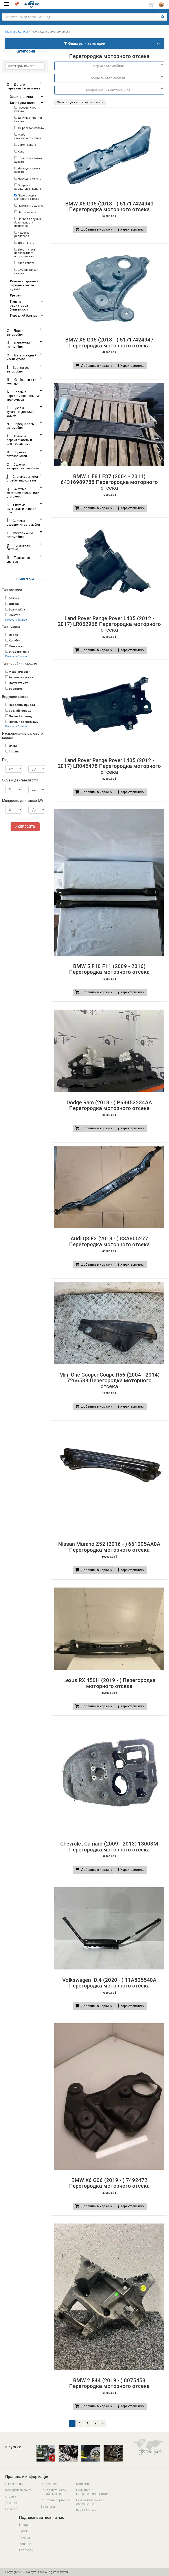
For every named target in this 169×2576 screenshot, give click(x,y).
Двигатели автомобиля (25, 344)
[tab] (25, 85)
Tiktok (23, 2531)
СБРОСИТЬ (25, 826)
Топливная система (25, 546)
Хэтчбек (12, 640)
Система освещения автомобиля (25, 522)
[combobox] (109, 66)
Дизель (12, 603)
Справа (12, 751)
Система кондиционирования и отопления (25, 492)
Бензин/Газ (15, 609)
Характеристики (131, 229)
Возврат (11, 2509)
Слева (11, 746)
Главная (10, 31)
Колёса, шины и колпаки (25, 380)
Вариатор (14, 688)
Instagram (26, 2525)
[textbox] (109, 66)
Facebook (26, 2550)
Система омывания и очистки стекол (25, 508)
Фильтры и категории (112, 44)
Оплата (10, 2496)
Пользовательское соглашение (90, 2502)
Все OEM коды (86, 2510)
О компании (14, 2484)
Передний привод (20, 705)
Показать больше (16, 619)
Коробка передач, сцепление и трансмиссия (25, 395)
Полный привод (18, 716)
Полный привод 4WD (21, 721)
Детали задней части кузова (25, 356)
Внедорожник (17, 651)
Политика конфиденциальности (92, 2492)
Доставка (12, 2503)
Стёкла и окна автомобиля (25, 534)
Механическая (17, 671)
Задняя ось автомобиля (25, 368)
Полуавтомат (16, 683)
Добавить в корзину (93, 229)
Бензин (12, 598)
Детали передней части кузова (25, 85)
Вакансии (48, 2506)
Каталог (23, 31)
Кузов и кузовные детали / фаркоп (25, 411)
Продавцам (49, 2484)
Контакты (83, 2484)
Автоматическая (19, 677)
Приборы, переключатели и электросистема (25, 439)
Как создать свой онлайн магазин (53, 2492)
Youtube (25, 2544)
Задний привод (18, 710)
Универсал (14, 646)
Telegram (25, 2537)
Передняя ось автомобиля (25, 425)
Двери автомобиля (25, 331)
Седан (11, 635)
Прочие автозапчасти (25, 453)
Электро (12, 615)
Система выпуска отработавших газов (25, 477)
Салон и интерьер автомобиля (25, 465)
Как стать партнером (56, 2500)
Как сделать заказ (18, 2490)
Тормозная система (25, 558)
